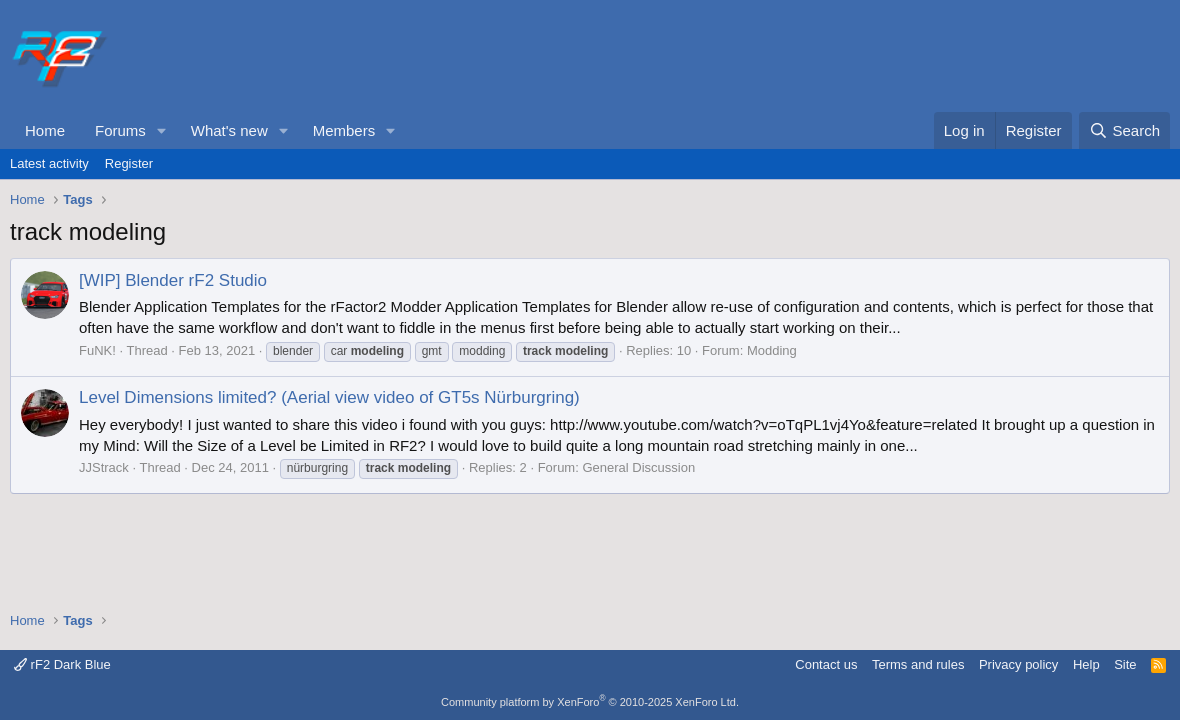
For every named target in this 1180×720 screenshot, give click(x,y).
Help (1086, 664)
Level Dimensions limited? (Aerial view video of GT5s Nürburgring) (329, 397)
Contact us (826, 664)
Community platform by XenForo (590, 702)
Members (344, 130)
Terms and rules (918, 664)
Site (1125, 664)
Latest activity (49, 163)
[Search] (1124, 130)
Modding (772, 350)
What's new (229, 130)
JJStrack (104, 467)
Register (129, 163)
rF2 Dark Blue (62, 664)
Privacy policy (1018, 664)
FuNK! (97, 350)
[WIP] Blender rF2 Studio (173, 280)
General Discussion (638, 467)
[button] (162, 130)
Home (45, 130)
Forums (120, 130)
